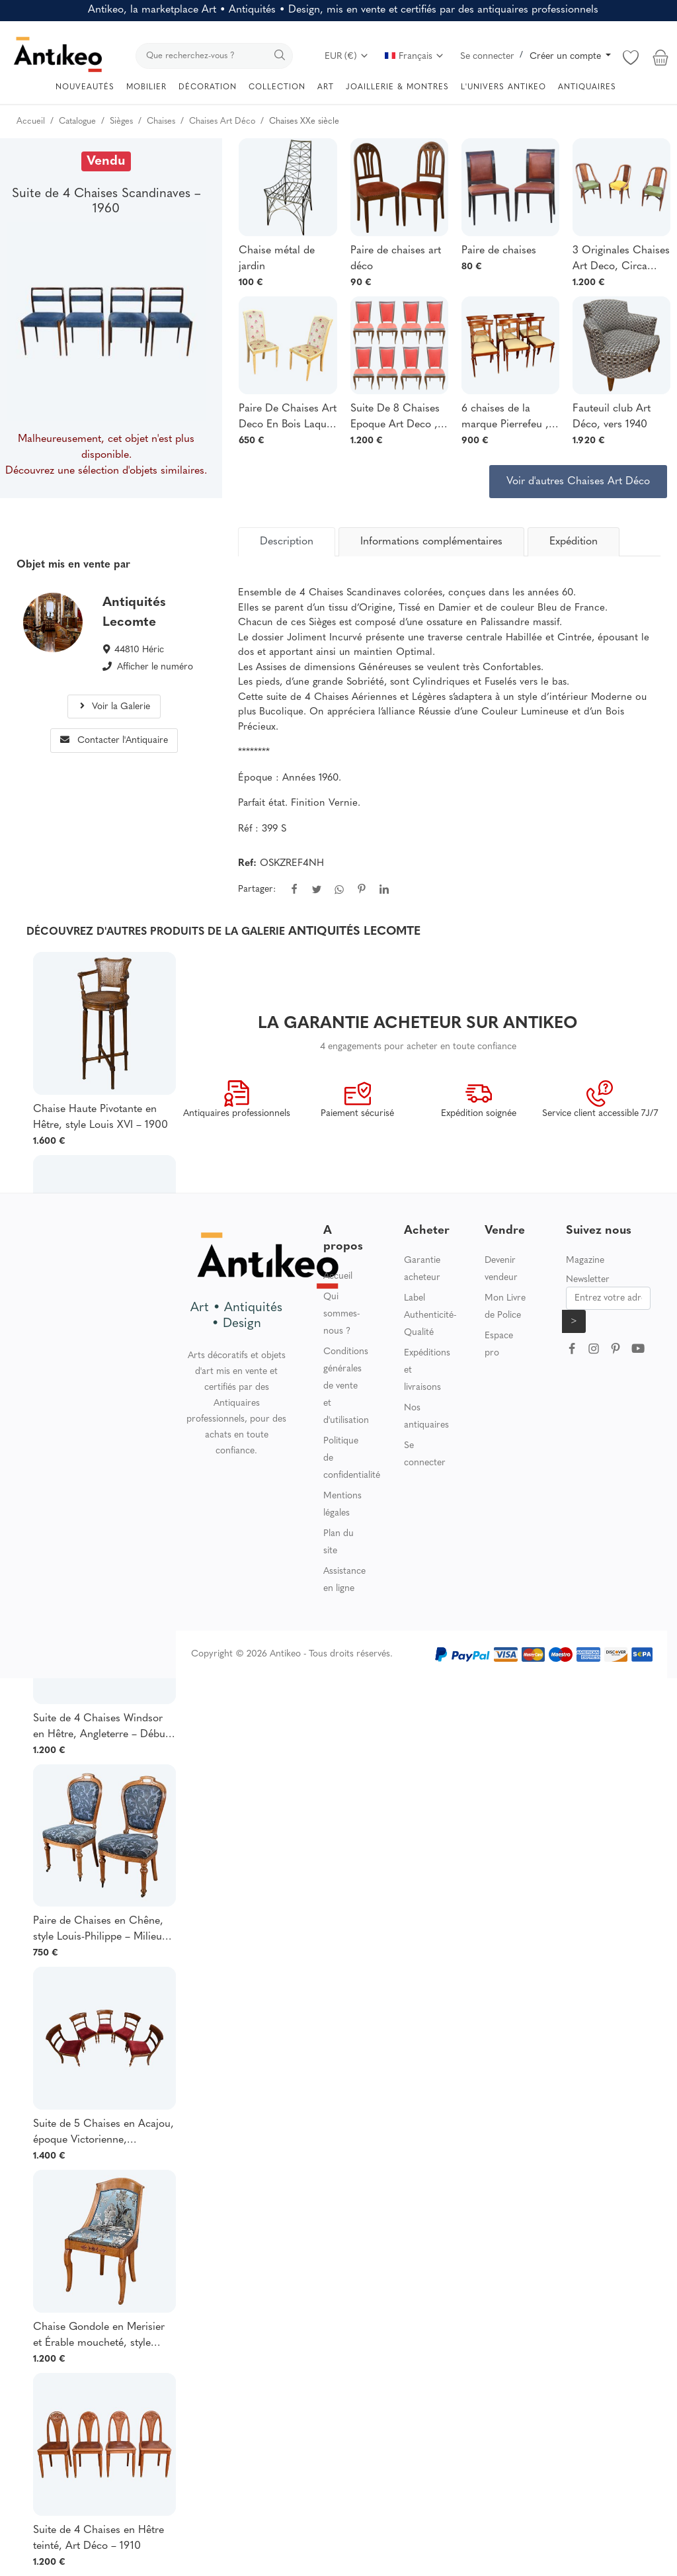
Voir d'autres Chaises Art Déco (578, 481)
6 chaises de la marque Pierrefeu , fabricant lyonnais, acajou (505, 418)
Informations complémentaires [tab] (431, 542)
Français (414, 57)
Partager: (257, 889)
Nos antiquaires (426, 1416)
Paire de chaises (498, 250)
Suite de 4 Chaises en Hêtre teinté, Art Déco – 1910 (98, 2538)
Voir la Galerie (113, 707)
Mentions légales (342, 1504)
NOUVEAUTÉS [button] (85, 87)
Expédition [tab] (573, 542)
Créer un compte (567, 57)
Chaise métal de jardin (277, 258)
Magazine (585, 1261)
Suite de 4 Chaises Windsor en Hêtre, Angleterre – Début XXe (101, 1727)
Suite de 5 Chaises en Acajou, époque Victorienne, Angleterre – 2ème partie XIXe (103, 2133)
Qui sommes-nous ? (341, 1314)
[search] (214, 56)
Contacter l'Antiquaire (114, 741)
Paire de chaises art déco (395, 258)
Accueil (337, 1276)
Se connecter (487, 57)
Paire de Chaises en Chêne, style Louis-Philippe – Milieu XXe (98, 1930)
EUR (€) (347, 57)
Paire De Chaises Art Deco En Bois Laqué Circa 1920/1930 (288, 418)
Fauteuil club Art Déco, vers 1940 (612, 417)
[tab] (286, 541)
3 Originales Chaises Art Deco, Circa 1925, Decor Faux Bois (621, 260)
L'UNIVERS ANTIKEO (503, 87)
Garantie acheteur (422, 1269)
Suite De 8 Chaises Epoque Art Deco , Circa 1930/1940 (395, 418)
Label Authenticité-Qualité (430, 1315)
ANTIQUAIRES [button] (587, 87)
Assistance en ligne (344, 1580)
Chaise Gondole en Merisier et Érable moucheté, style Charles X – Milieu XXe (99, 2336)
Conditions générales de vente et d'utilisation (346, 1386)
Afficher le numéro (155, 667)
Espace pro (499, 1344)
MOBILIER (146, 87)
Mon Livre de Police (505, 1306)
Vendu (106, 161)
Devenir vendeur (501, 1269)
